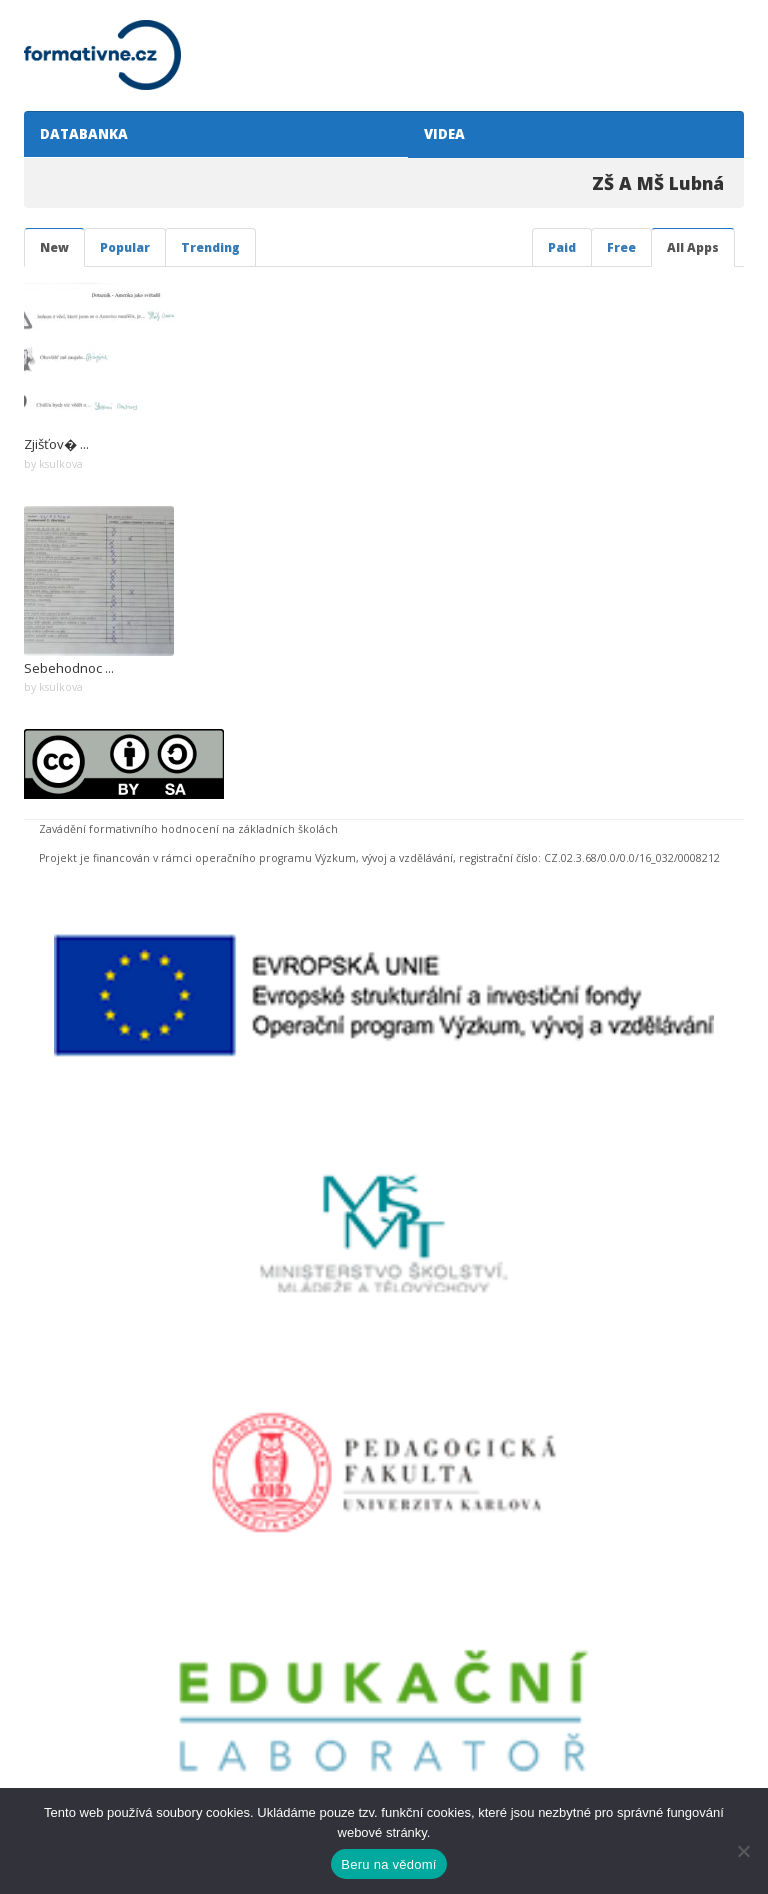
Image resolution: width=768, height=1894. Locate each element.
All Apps (693, 247)
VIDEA (441, 134)
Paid (562, 247)
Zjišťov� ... (56, 444)
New (54, 247)
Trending (210, 247)
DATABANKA (81, 134)
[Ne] (743, 1851)
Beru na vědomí (388, 1864)
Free (621, 247)
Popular (125, 247)
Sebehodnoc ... (69, 668)
